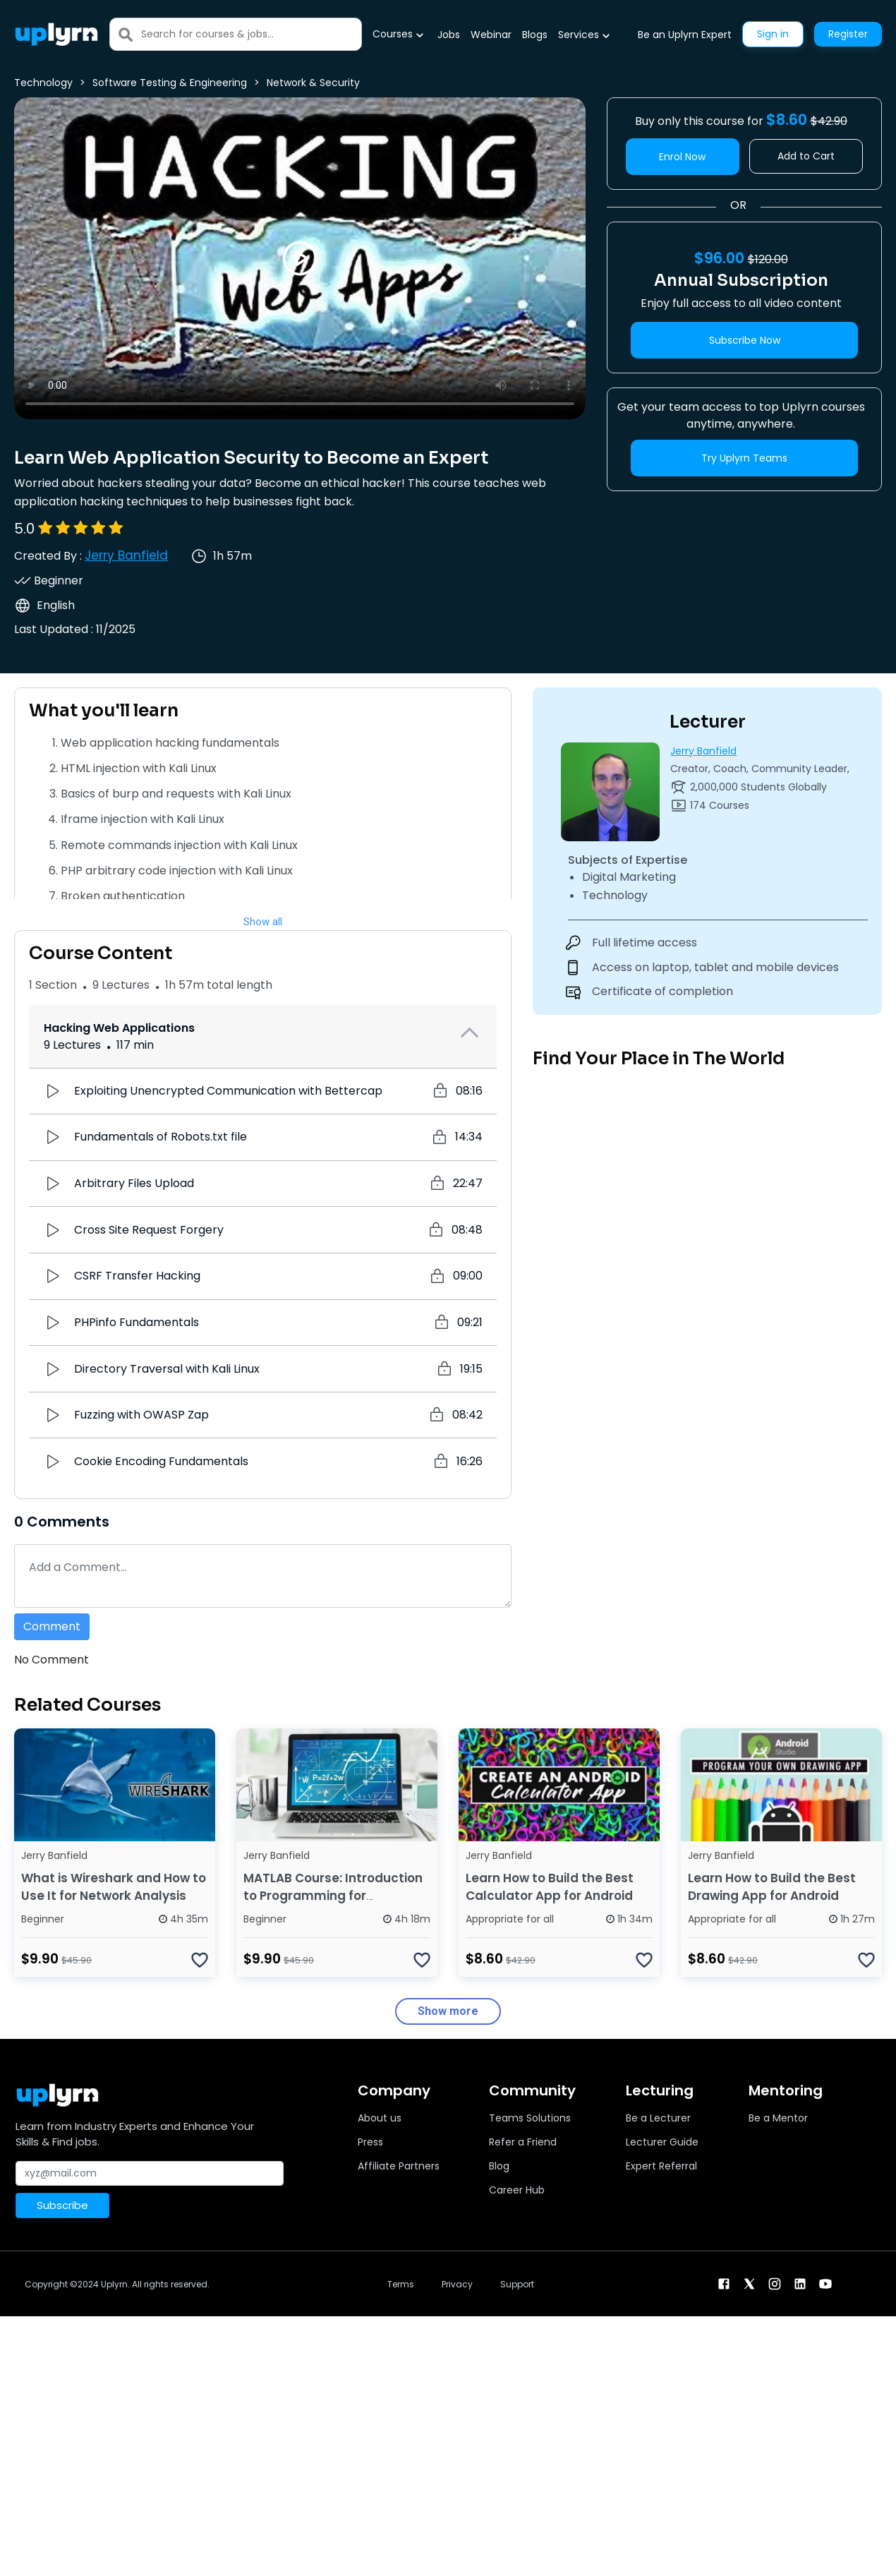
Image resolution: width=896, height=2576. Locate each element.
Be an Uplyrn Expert (685, 35)
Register (848, 34)
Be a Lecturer (658, 2118)
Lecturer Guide (662, 2142)
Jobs (448, 35)
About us (379, 2118)
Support (517, 2284)
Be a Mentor (778, 2118)
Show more (448, 2011)
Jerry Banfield (126, 555)
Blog (499, 2166)
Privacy (457, 2284)
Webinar (491, 35)
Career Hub (517, 2190)
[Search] (251, 34)
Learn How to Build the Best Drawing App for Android (772, 1887)
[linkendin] (800, 2282)
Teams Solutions (530, 2118)
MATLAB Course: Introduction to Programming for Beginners (333, 1896)
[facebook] (724, 2282)
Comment (51, 1626)
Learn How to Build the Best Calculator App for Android (550, 1887)
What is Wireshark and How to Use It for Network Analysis (113, 1887)
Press (370, 2142)
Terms (400, 2284)
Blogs (534, 35)
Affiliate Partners (399, 2166)
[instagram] (775, 2282)
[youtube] (825, 2282)
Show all (262, 921)
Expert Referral (661, 2166)
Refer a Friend (523, 2142)
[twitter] (749, 2282)
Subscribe (62, 2205)
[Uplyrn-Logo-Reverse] (56, 34)
